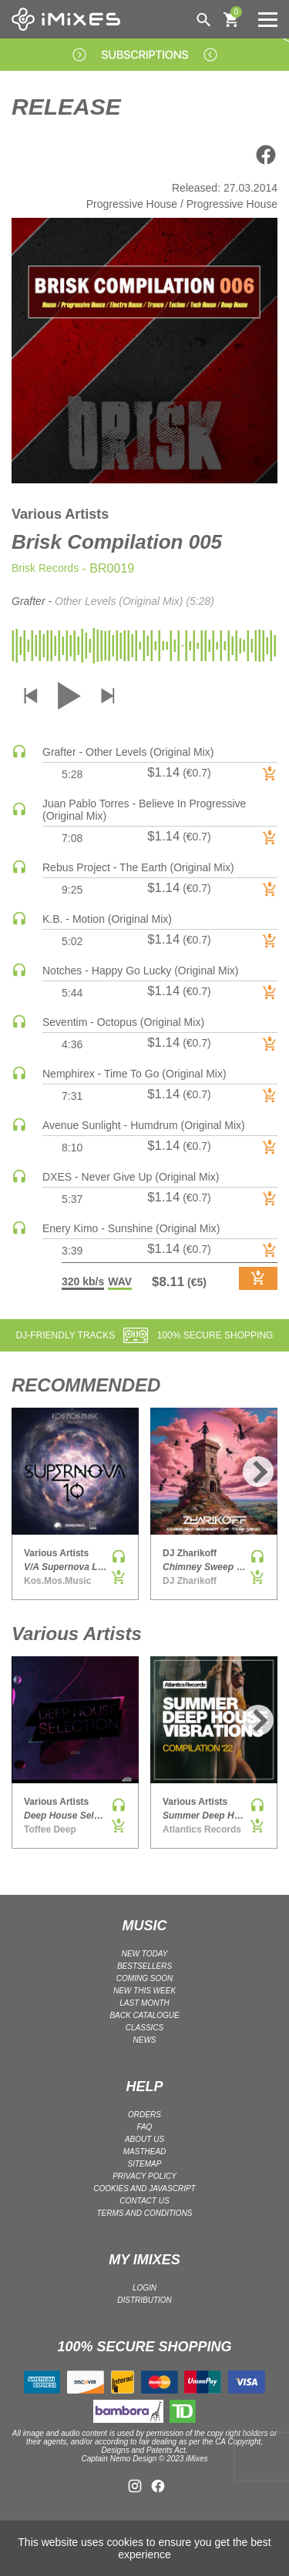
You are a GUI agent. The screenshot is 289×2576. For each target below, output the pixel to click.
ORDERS (144, 2114)
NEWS (144, 2040)
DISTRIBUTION (144, 2300)
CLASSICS (144, 2027)
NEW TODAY (145, 1954)
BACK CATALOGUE (144, 2015)
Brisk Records (45, 568)
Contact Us (144, 2201)
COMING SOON (144, 1978)
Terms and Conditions (144, 2213)
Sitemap (145, 2164)
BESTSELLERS (144, 1966)
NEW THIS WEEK (144, 1990)
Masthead (144, 2151)
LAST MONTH (144, 2003)
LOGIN (144, 2288)
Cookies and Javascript (144, 2188)
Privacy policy (144, 2176)
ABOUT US (144, 2139)
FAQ (145, 2127)
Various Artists (60, 514)
